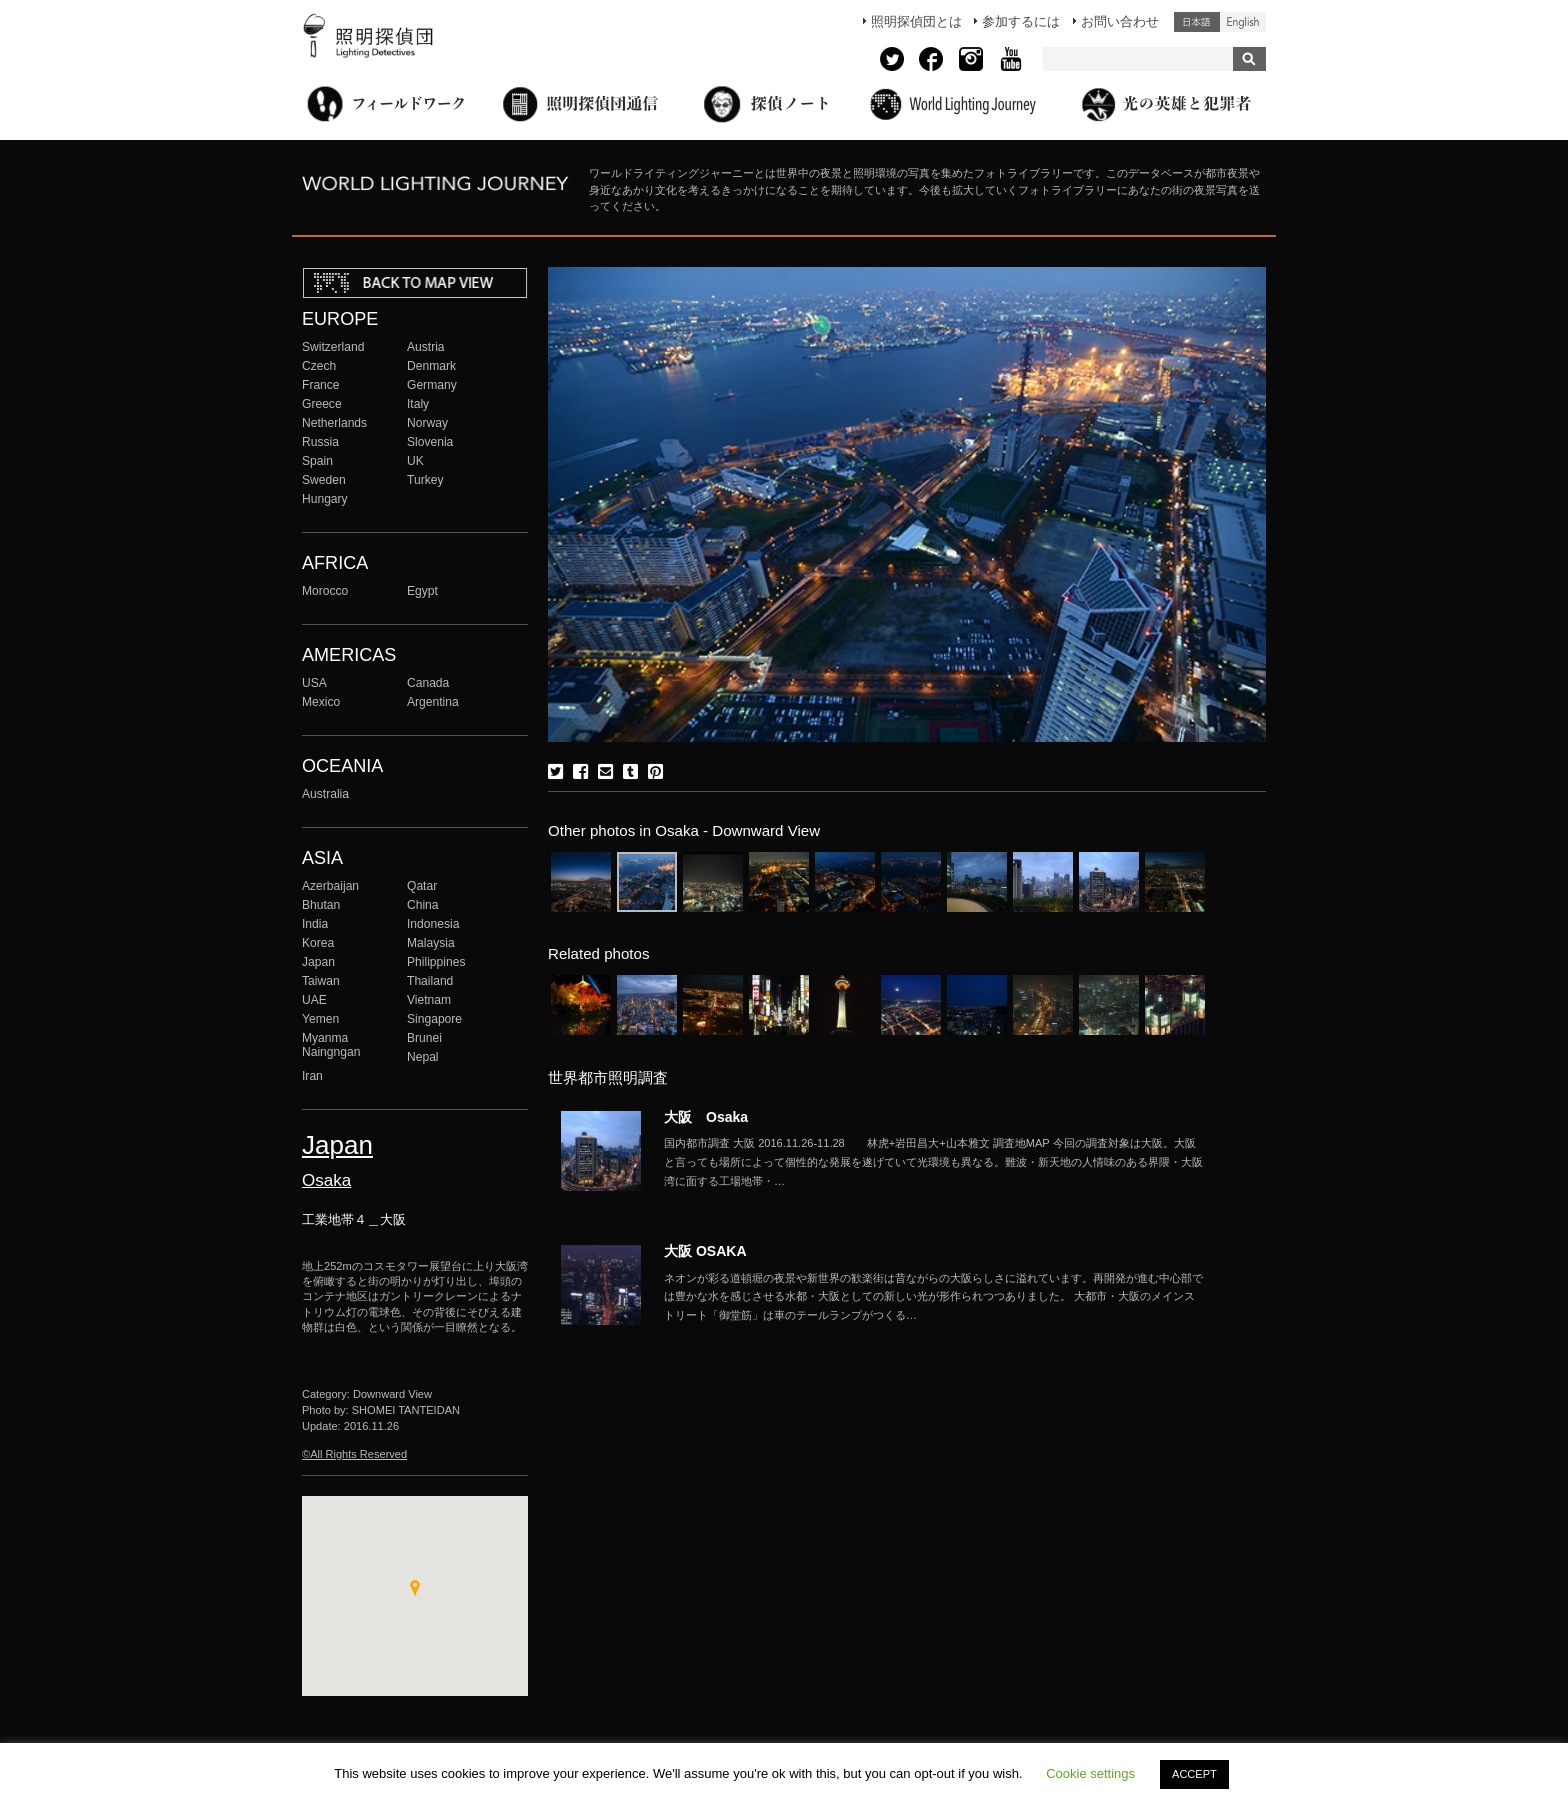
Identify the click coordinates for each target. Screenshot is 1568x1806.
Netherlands (334, 423)
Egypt (422, 591)
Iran (312, 1076)
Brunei (424, 1038)
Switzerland (333, 347)
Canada (428, 683)
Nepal (423, 1057)
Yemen (320, 1019)
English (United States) (1243, 22)
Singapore (434, 1019)
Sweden (324, 480)
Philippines (436, 962)
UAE (314, 1000)
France (321, 385)
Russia (320, 442)
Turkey (425, 480)
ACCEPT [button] (1194, 1774)
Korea (318, 943)
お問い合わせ (1120, 21)
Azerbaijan (330, 886)
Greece (322, 404)
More (934, 1162)
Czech (319, 366)
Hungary (325, 499)
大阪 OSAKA (705, 1251)
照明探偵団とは (916, 21)
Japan (318, 962)
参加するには (1021, 21)
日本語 (1197, 22)
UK (415, 461)
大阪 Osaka (706, 1117)
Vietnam (429, 1000)
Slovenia (430, 442)
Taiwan (321, 981)
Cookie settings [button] (1090, 1773)
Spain (317, 461)
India (315, 924)
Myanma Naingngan (331, 1045)
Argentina (433, 702)
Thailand (430, 981)
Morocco (325, 591)
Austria (426, 347)
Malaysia (431, 943)
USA (314, 683)
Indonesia (433, 924)
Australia (325, 794)
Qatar (422, 886)
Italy (418, 404)
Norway (427, 423)
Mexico (321, 702)
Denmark (431, 366)
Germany (432, 385)
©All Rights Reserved (354, 1454)
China (423, 905)
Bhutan (321, 905)
